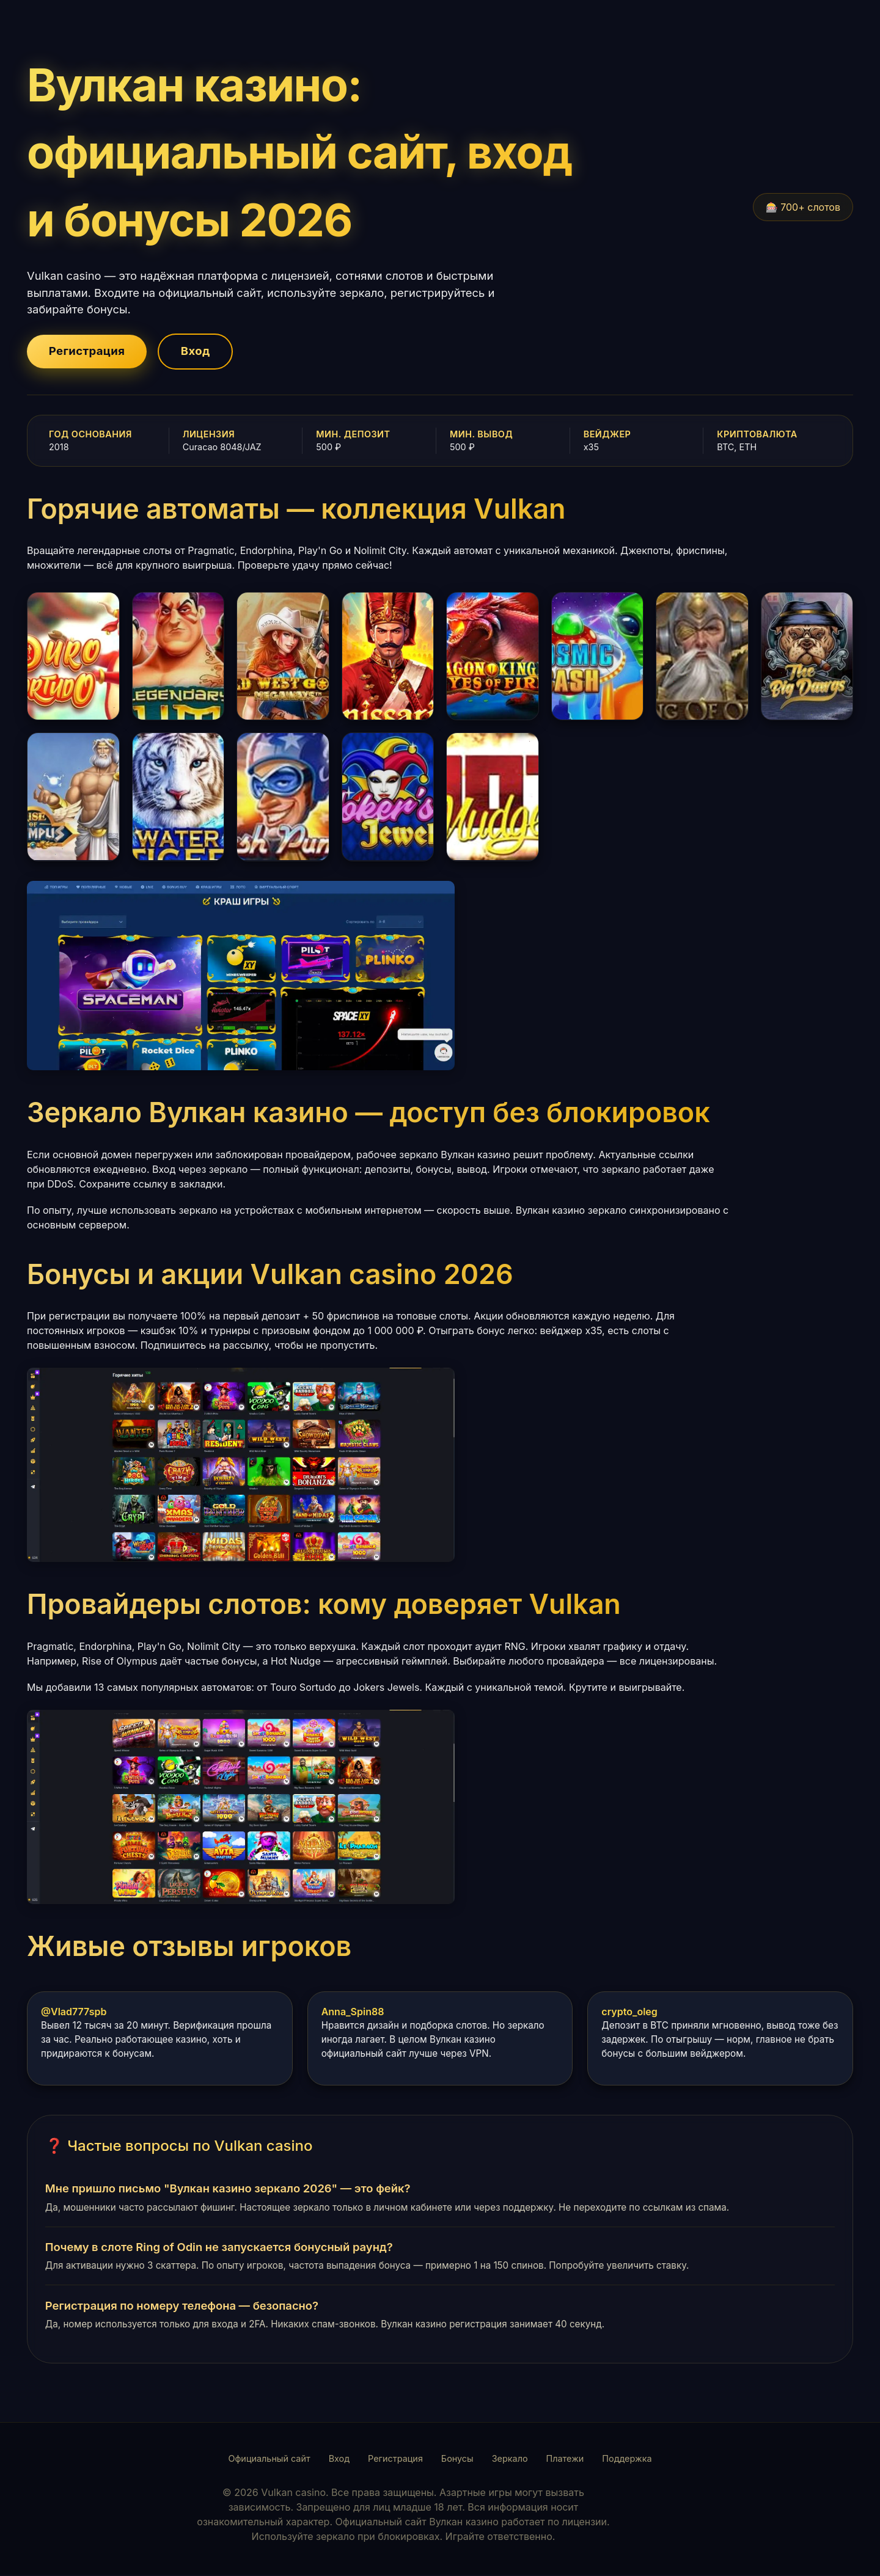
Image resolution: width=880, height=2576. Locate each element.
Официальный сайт (269, 2459)
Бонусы (457, 2459)
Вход (204, 352)
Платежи (565, 2459)
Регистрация (89, 352)
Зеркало (510, 2459)
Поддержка (626, 2459)
